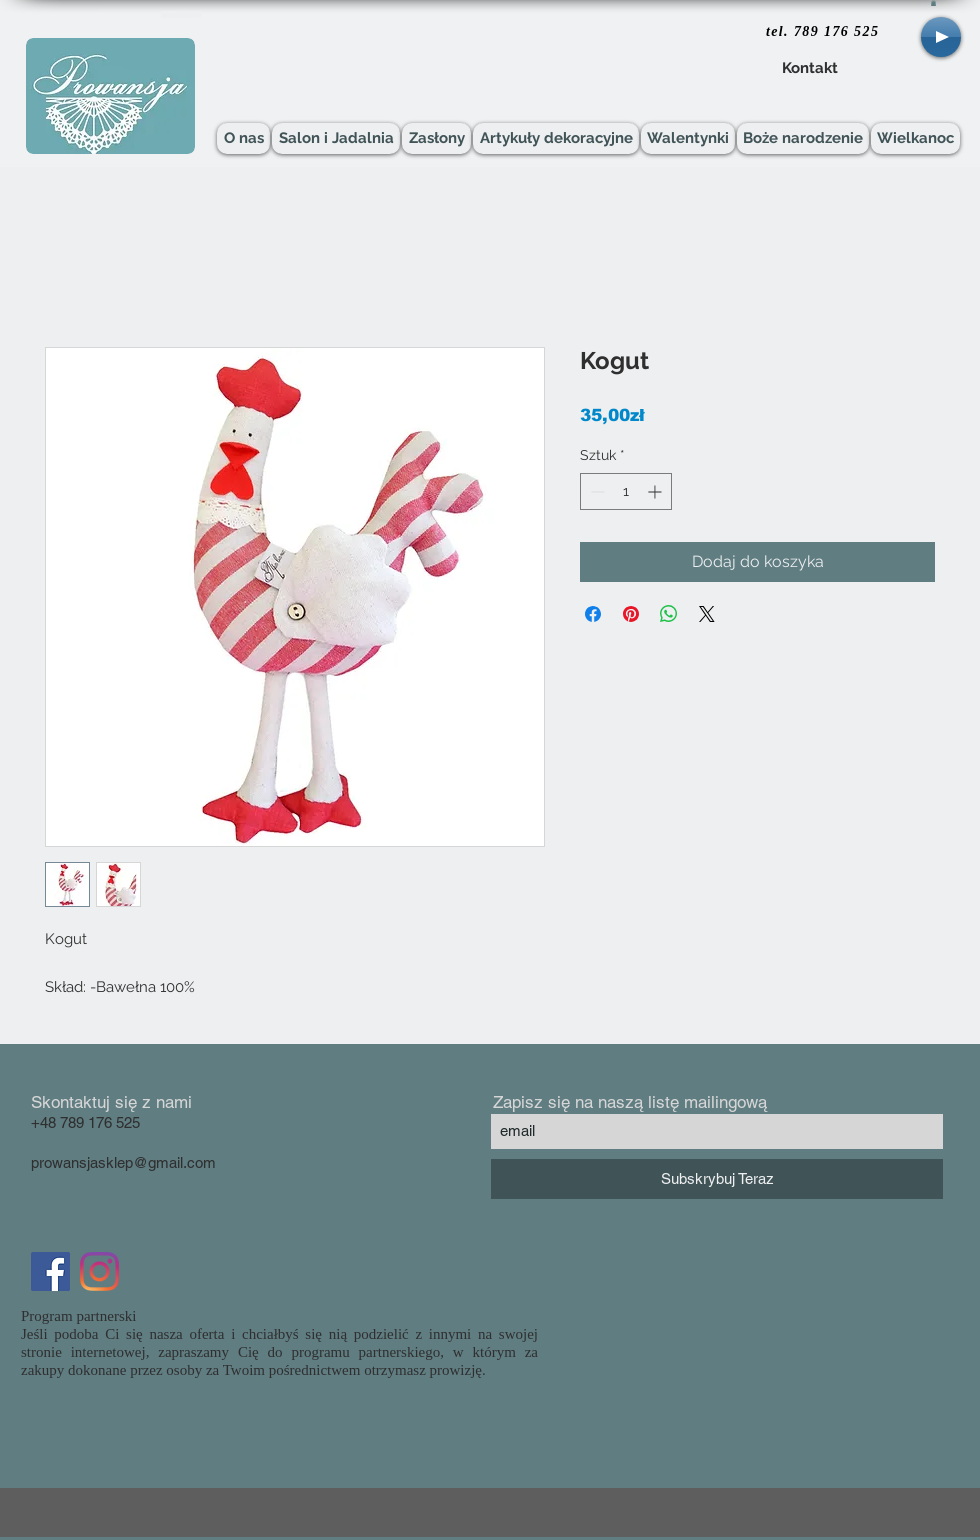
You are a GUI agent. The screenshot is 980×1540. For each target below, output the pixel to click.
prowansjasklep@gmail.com (123, 1162)
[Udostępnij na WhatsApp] (669, 614)
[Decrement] (595, 491)
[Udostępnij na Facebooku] (593, 614)
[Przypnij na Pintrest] (631, 614)
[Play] (941, 37)
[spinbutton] (626, 491)
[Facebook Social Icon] (50, 1271)
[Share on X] (707, 614)
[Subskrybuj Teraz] (717, 1179)
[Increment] (656, 491)
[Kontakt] (809, 69)
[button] (933, 3)
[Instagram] (99, 1271)
